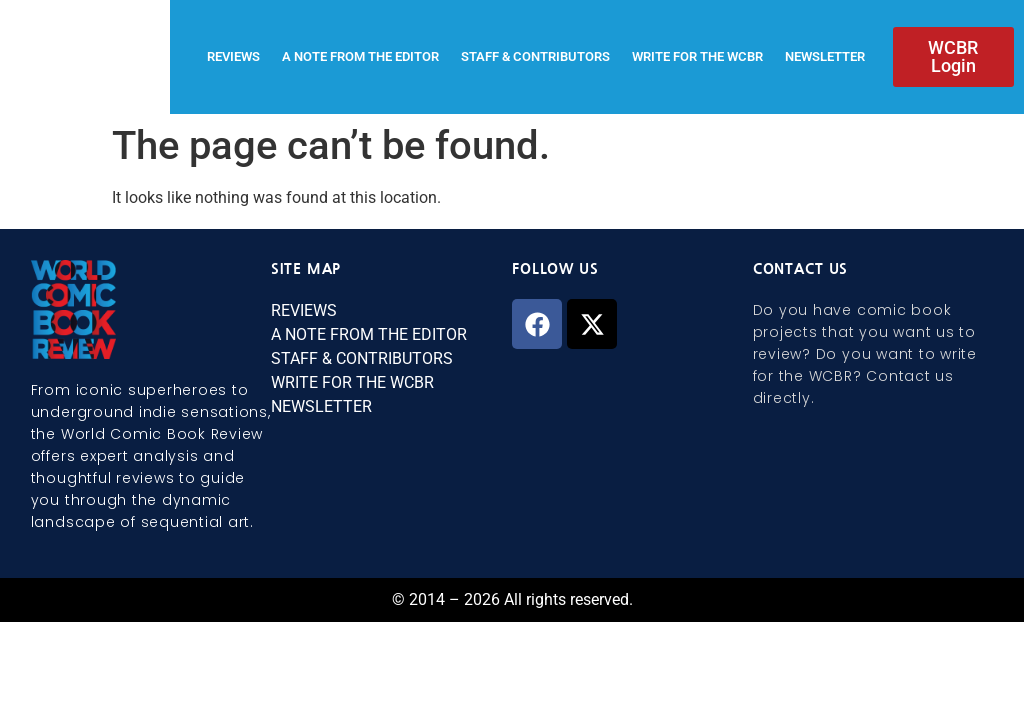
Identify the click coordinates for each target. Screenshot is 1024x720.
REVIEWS (233, 56)
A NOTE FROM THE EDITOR (360, 56)
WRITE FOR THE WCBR (697, 56)
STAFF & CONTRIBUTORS (535, 56)
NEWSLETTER (825, 56)
